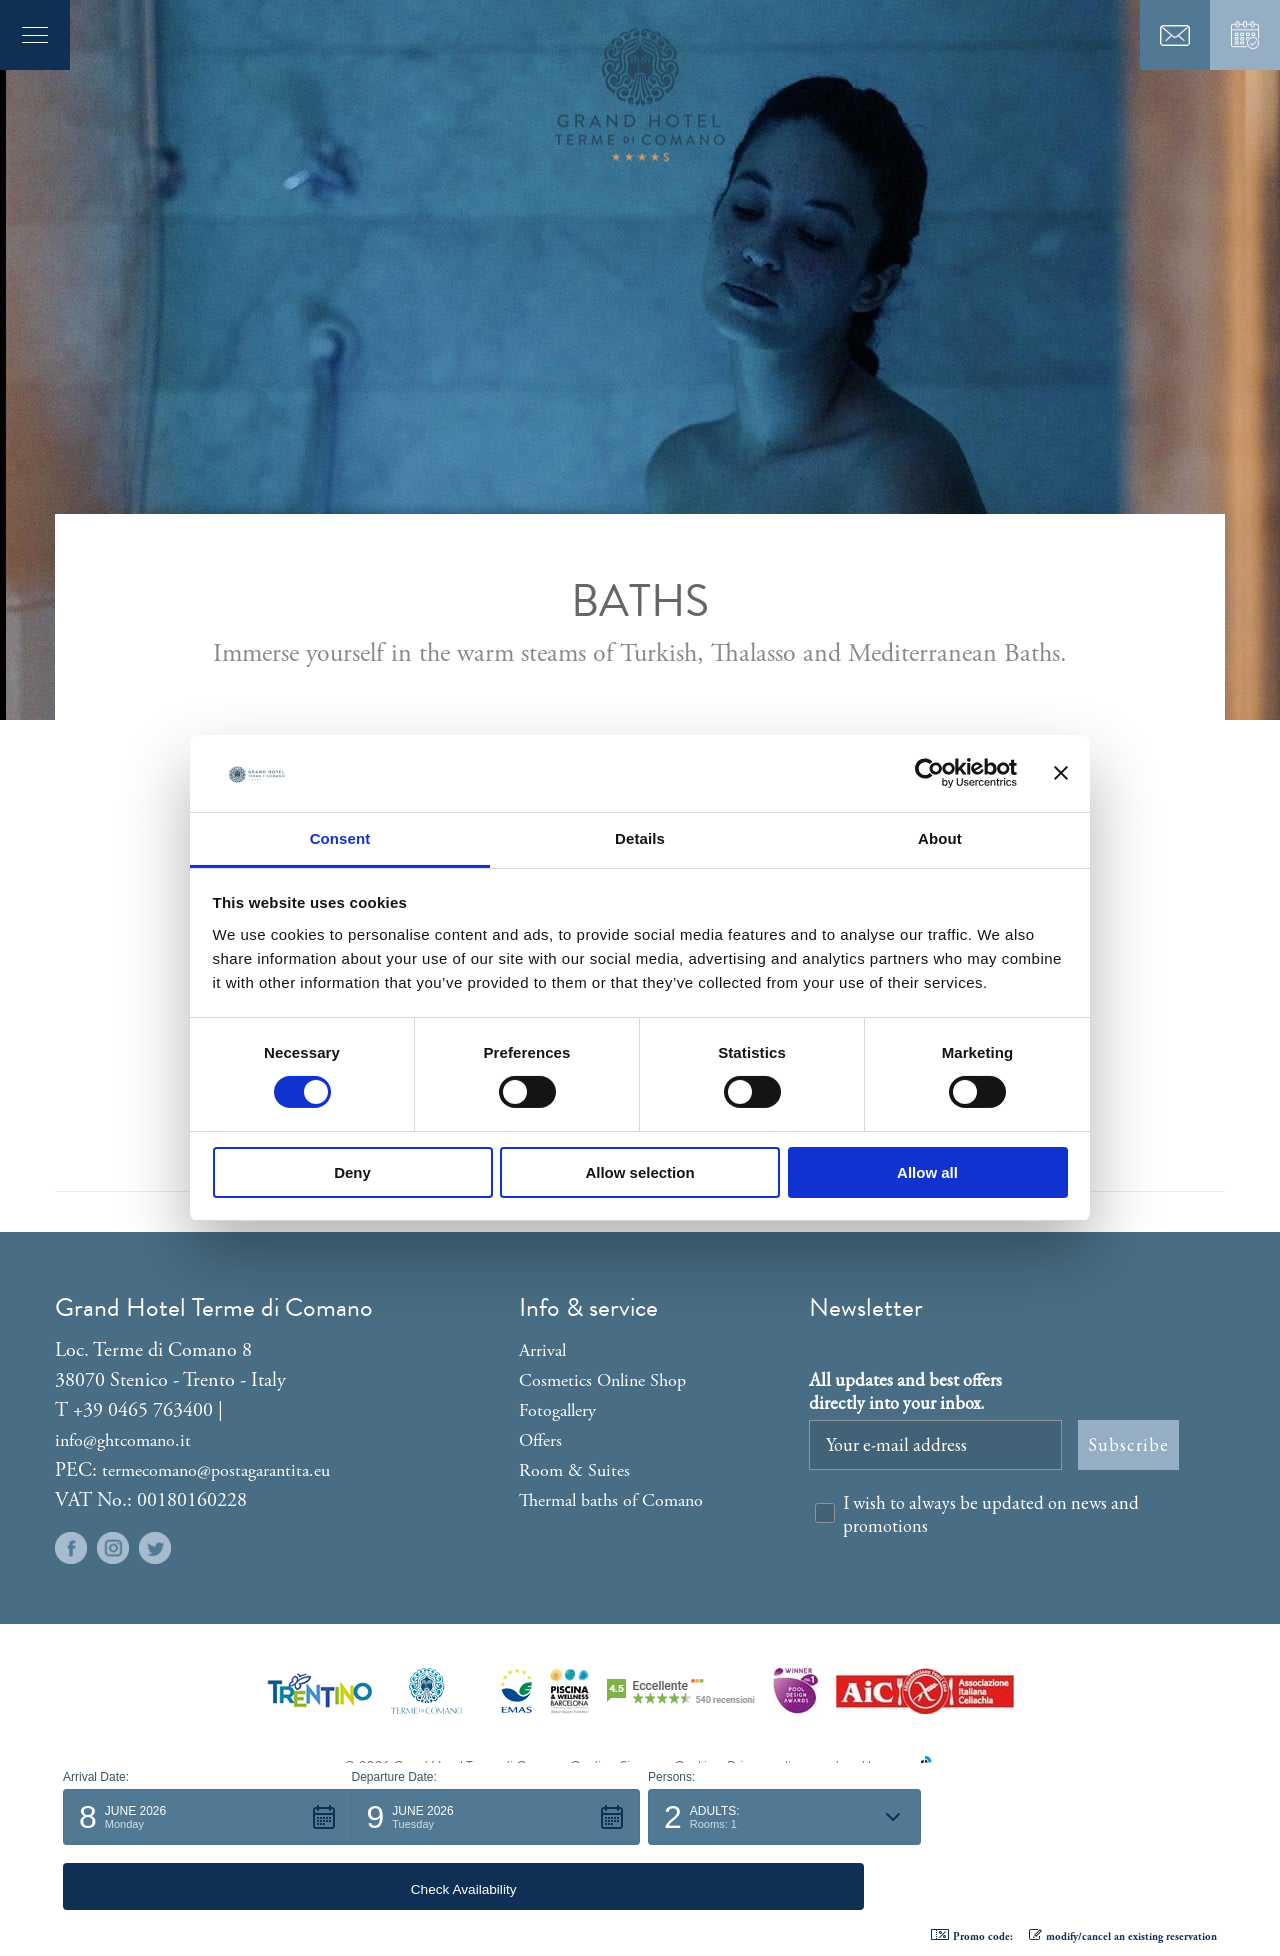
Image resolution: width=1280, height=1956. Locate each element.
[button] (207, 1882)
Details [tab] (640, 838)
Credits (590, 1766)
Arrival (542, 1350)
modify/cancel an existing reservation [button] (1123, 1936)
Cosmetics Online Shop (602, 1380)
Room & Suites (574, 1470)
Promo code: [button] (972, 1936)
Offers (540, 1440)
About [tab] (940, 838)
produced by (874, 1766)
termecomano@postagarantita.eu (216, 1470)
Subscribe (1128, 1444)
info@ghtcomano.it (123, 1440)
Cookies (696, 1766)
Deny (352, 1172)
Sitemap (642, 1766)
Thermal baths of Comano (611, 1500)
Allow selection (639, 1172)
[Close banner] (1061, 773)
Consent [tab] (340, 838)
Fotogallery (557, 1410)
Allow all (927, 1172)
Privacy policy (765, 1766)
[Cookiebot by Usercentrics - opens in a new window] (929, 773)
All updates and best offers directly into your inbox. (905, 1391)
